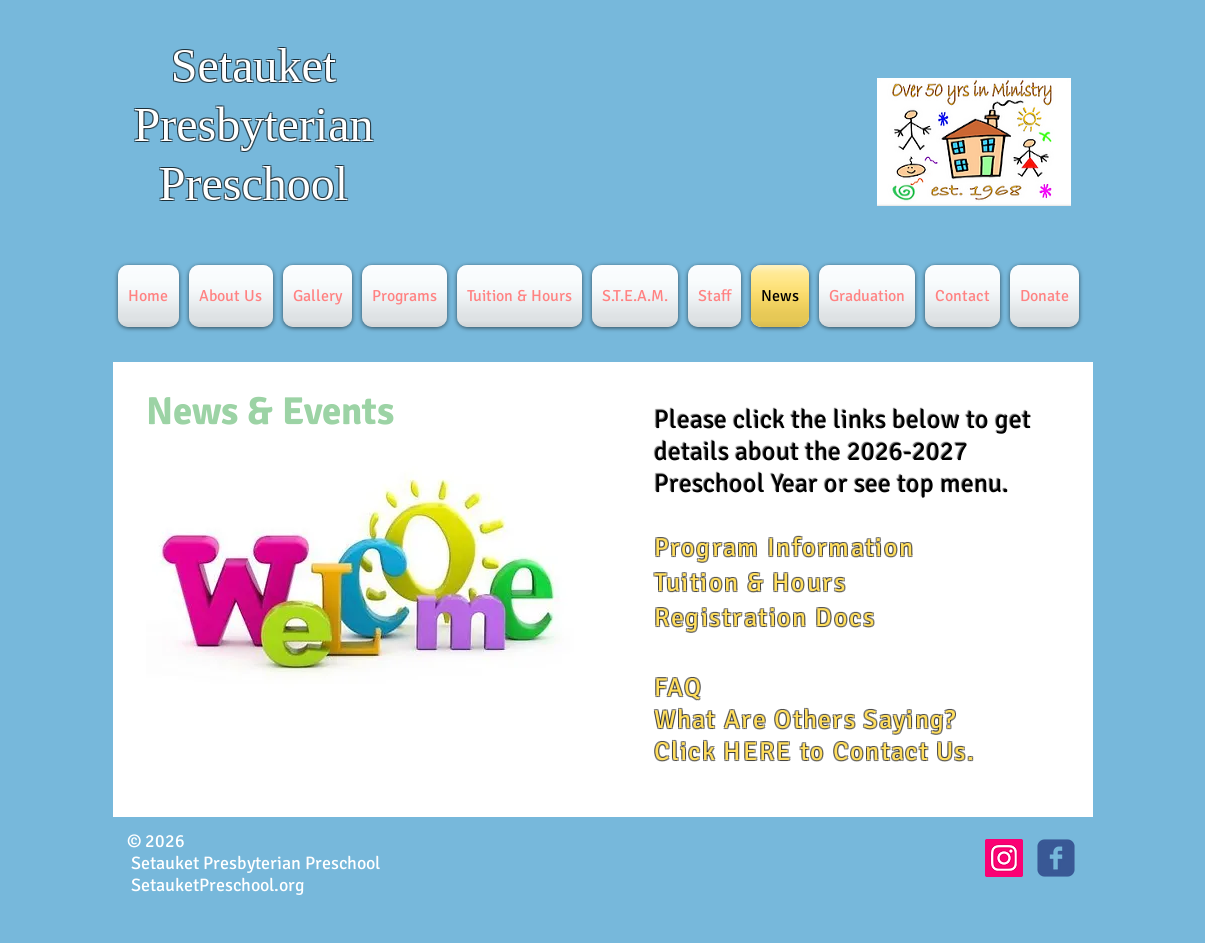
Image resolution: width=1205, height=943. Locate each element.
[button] (231, 296)
